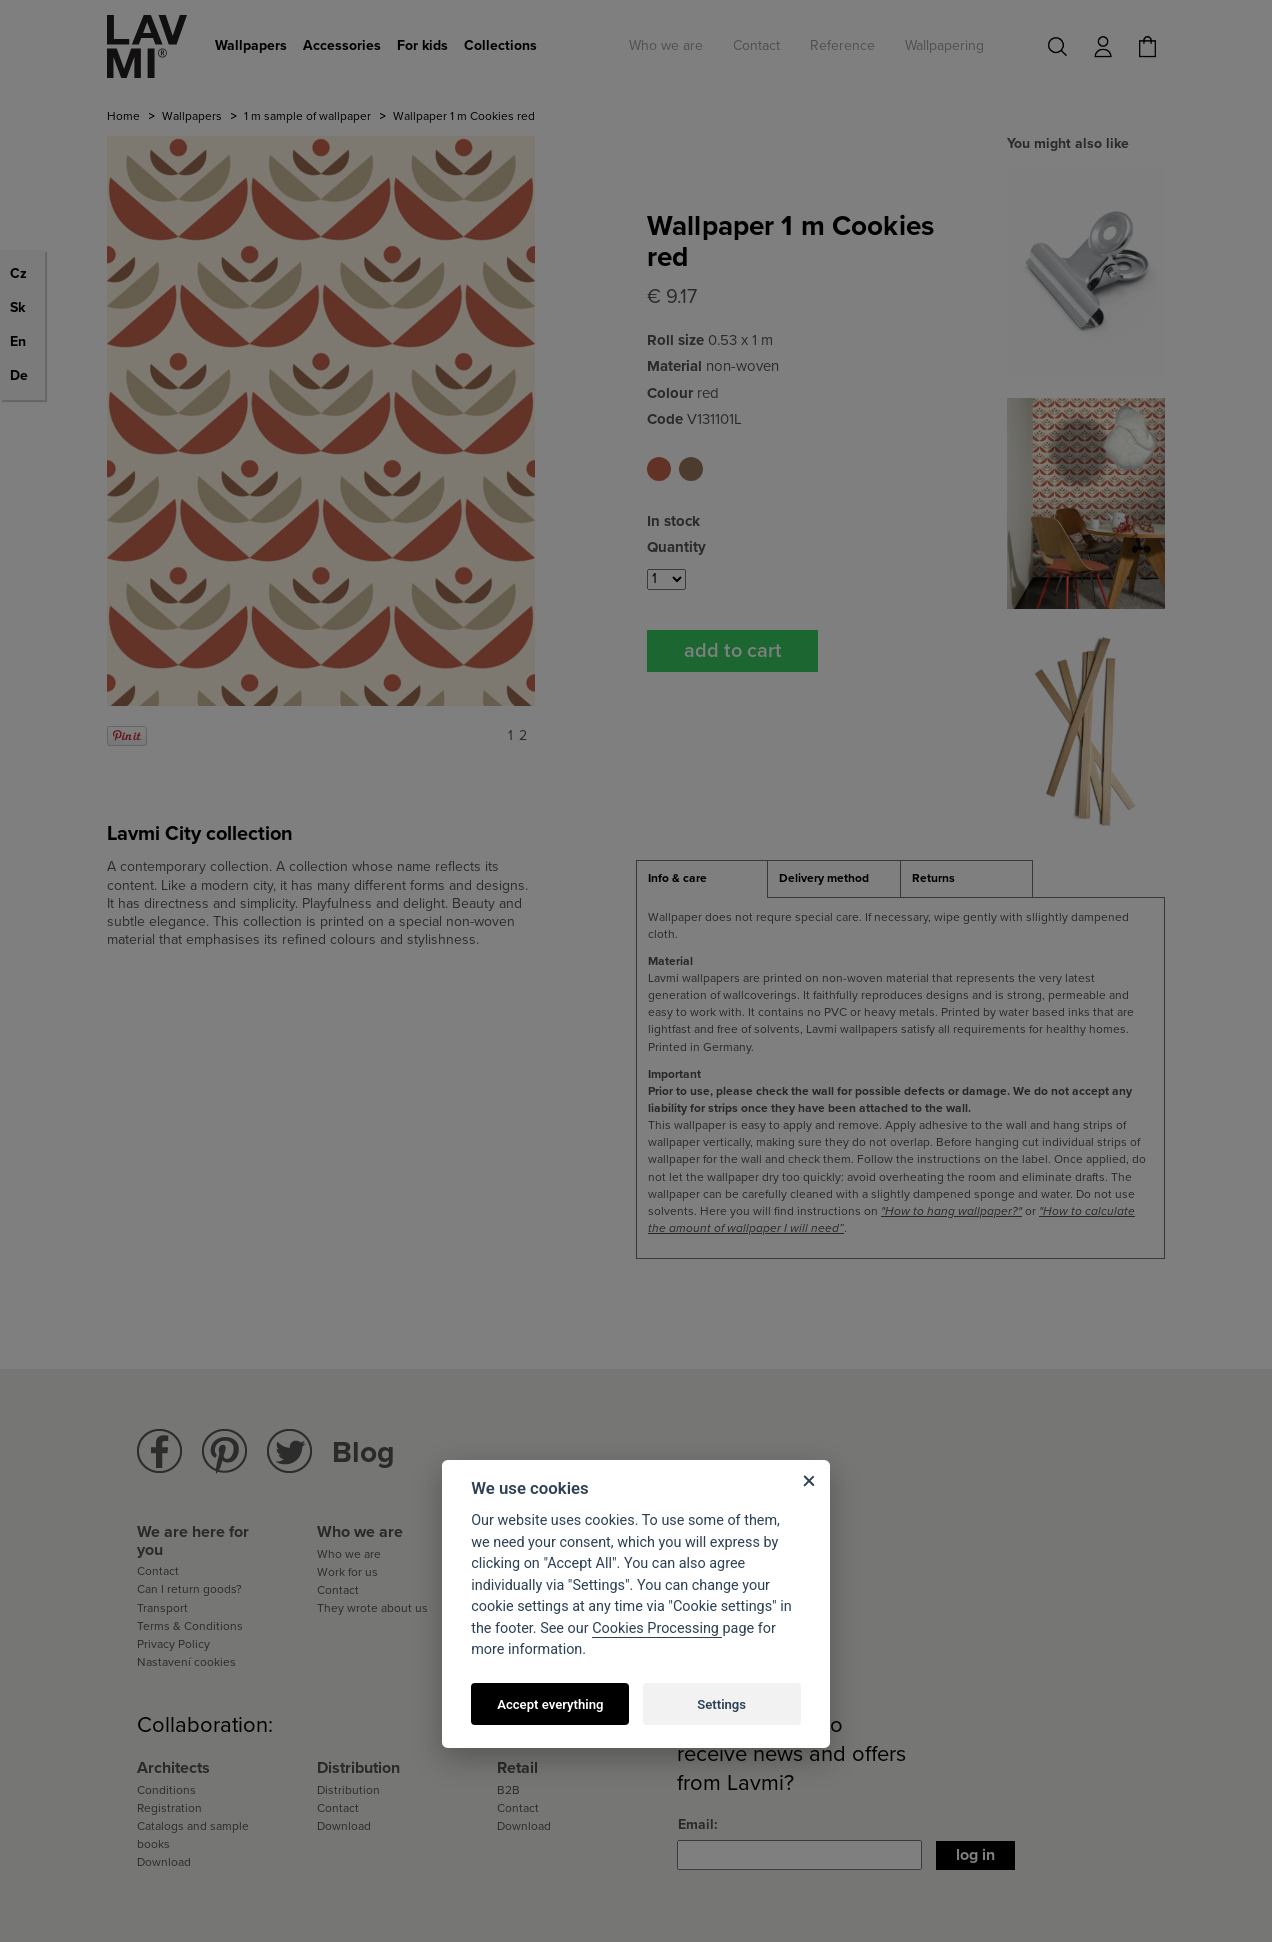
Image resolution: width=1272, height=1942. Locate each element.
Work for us (347, 1572)
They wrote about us (372, 1608)
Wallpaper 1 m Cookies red (659, 469)
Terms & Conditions (190, 1626)
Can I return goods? (189, 1589)
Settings (721, 1704)
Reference (842, 45)
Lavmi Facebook (159, 1451)
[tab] (702, 879)
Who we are (666, 45)
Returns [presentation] (933, 878)
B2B (508, 1790)
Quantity (676, 547)
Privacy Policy (173, 1644)
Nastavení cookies (186, 1662)
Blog (363, 1452)
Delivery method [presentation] (824, 878)
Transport (162, 1608)
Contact (756, 45)
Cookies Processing (657, 1628)
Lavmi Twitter (289, 1451)
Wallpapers (251, 45)
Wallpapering (944, 45)
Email (696, 1824)
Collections (500, 45)
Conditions (166, 1790)
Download (164, 1862)
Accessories (342, 45)
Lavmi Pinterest (224, 1451)
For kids (422, 45)
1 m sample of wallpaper (307, 116)
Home (123, 116)
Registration (169, 1808)
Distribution (348, 1790)
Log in (975, 1855)
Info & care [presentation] (677, 878)
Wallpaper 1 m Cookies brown (691, 469)
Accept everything (550, 1704)
